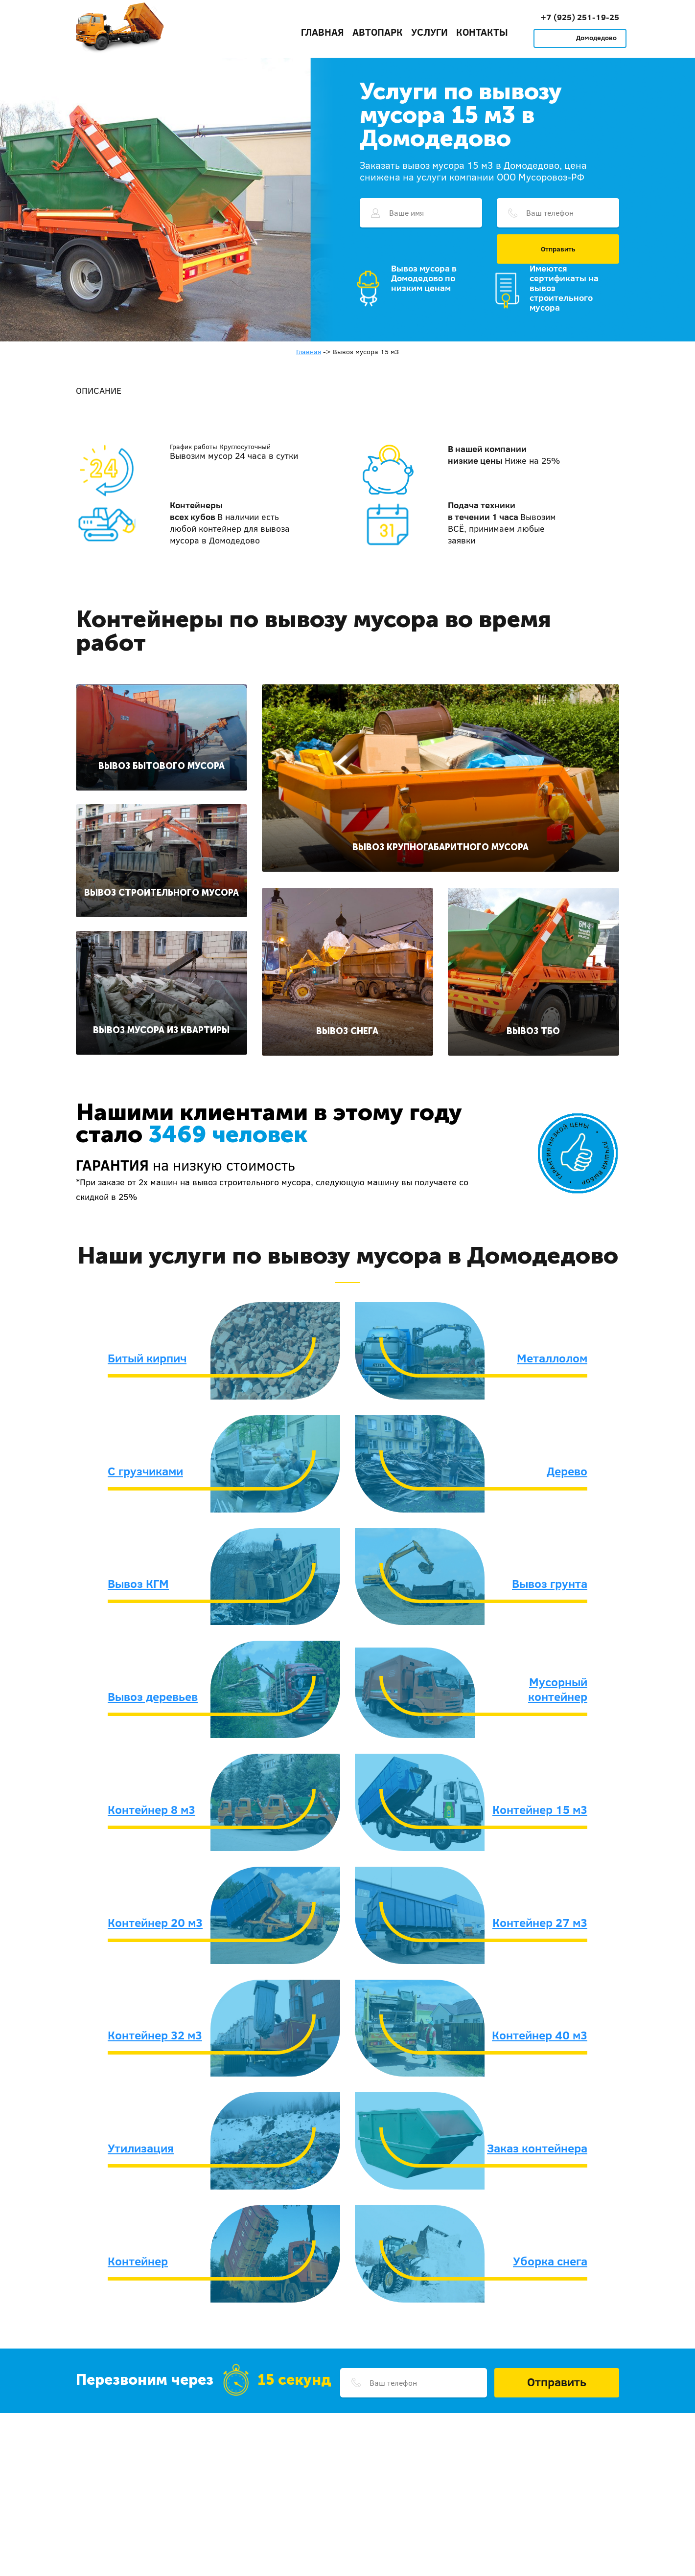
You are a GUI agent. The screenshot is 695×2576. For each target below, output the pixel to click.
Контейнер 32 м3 (155, 2035)
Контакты (482, 32)
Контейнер (138, 2261)
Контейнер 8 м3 (151, 1809)
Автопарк (377, 32)
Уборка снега (550, 2261)
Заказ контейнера (537, 2148)
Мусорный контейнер (557, 1689)
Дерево (567, 1471)
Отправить (558, 249)
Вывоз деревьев (153, 1696)
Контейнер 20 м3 (155, 1922)
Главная (322, 32)
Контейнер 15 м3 (539, 1809)
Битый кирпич (147, 1358)
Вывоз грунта (549, 1583)
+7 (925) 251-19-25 (579, 17)
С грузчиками (145, 1471)
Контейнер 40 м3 (539, 2035)
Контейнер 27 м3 (539, 1922)
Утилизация (141, 2148)
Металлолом (552, 1358)
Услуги (429, 32)
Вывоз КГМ (138, 1583)
